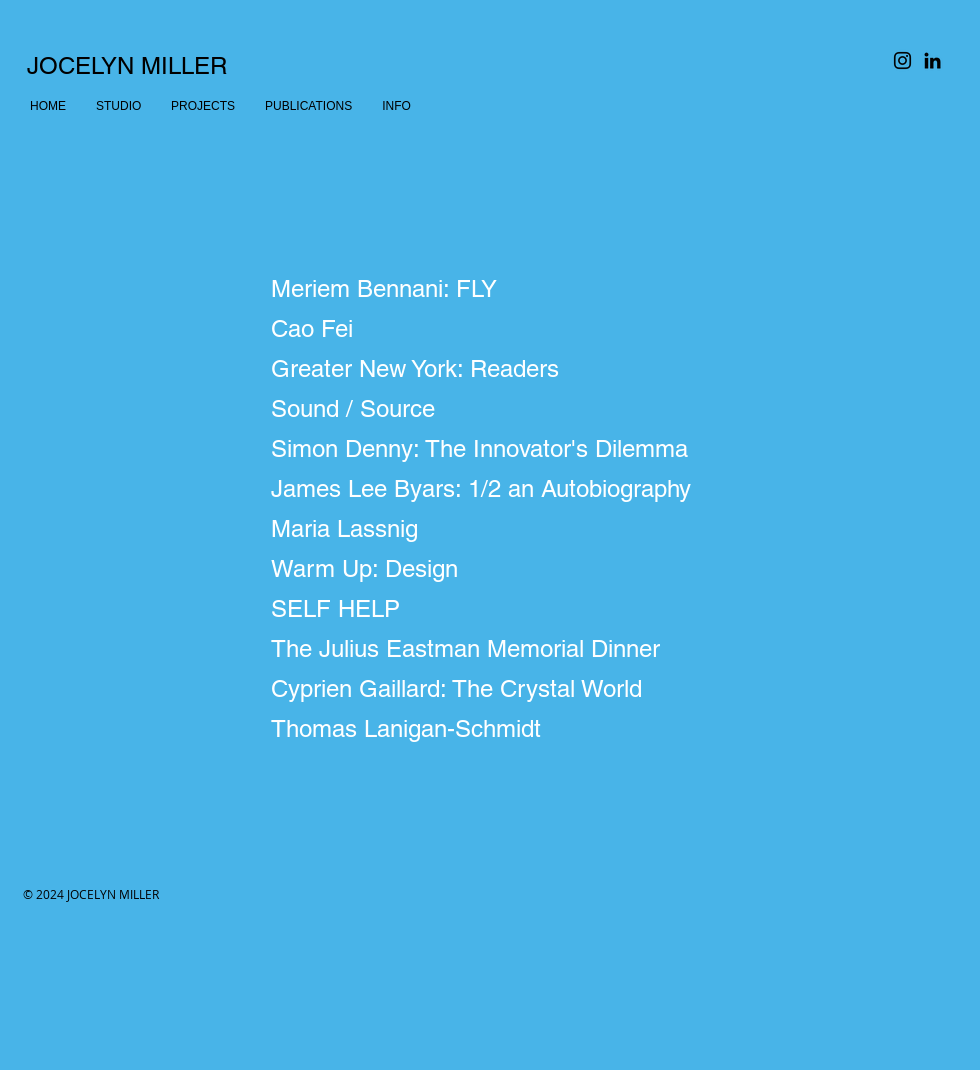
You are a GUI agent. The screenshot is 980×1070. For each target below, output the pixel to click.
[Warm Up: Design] (491, 569)
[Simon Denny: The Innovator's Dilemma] (491, 449)
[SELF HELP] (491, 609)
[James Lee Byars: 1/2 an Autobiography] (491, 489)
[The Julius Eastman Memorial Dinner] (491, 649)
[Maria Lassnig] (491, 529)
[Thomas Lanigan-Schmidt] (491, 729)
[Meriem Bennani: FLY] (491, 289)
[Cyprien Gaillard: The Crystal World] (491, 689)
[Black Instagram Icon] (902, 60)
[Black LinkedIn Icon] (932, 60)
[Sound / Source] (491, 409)
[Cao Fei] (491, 329)
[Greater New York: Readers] (491, 369)
